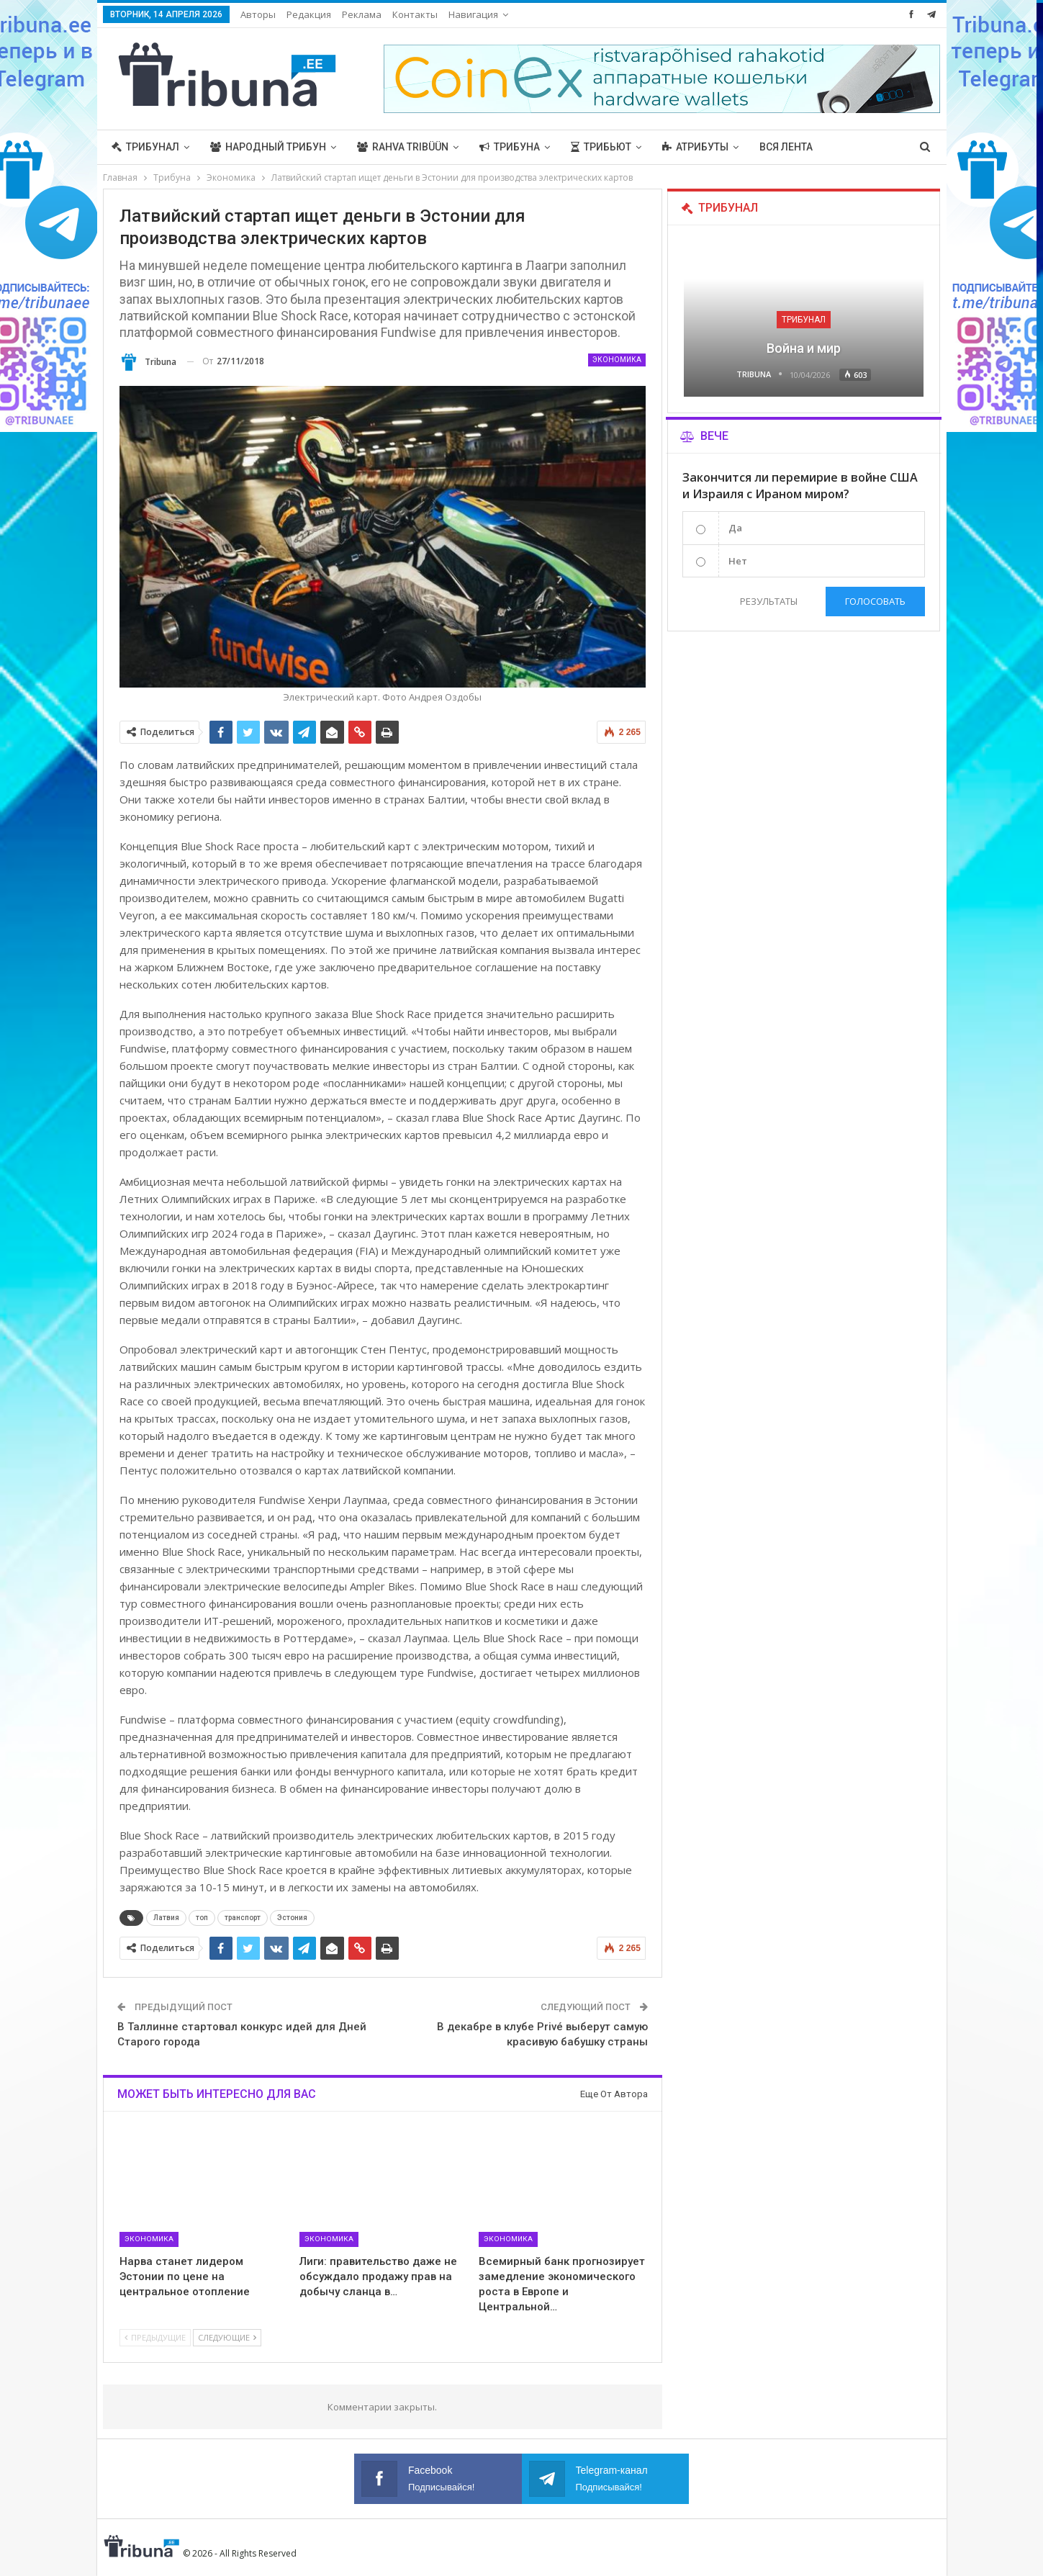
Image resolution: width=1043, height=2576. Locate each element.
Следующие (227, 2337)
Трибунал (145, 147)
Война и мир (804, 348)
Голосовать (875, 601)
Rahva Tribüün (402, 147)
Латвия (166, 1918)
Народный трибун (268, 147)
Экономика (616, 360)
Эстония (292, 1918)
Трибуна (509, 147)
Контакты (415, 14)
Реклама (361, 14)
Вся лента (786, 147)
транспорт (243, 1918)
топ (202, 1918)
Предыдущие (155, 2337)
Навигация (473, 14)
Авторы (258, 14)
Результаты (769, 601)
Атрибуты (695, 147)
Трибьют (601, 147)
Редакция (308, 14)
